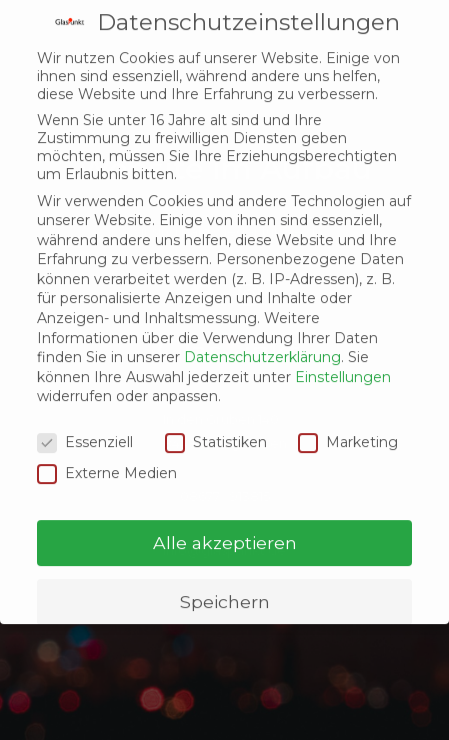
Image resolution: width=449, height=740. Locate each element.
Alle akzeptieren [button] (225, 500)
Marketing (348, 400)
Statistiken (216, 400)
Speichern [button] (225, 559)
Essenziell (85, 400)
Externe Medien (107, 430)
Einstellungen (343, 335)
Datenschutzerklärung (262, 315)
